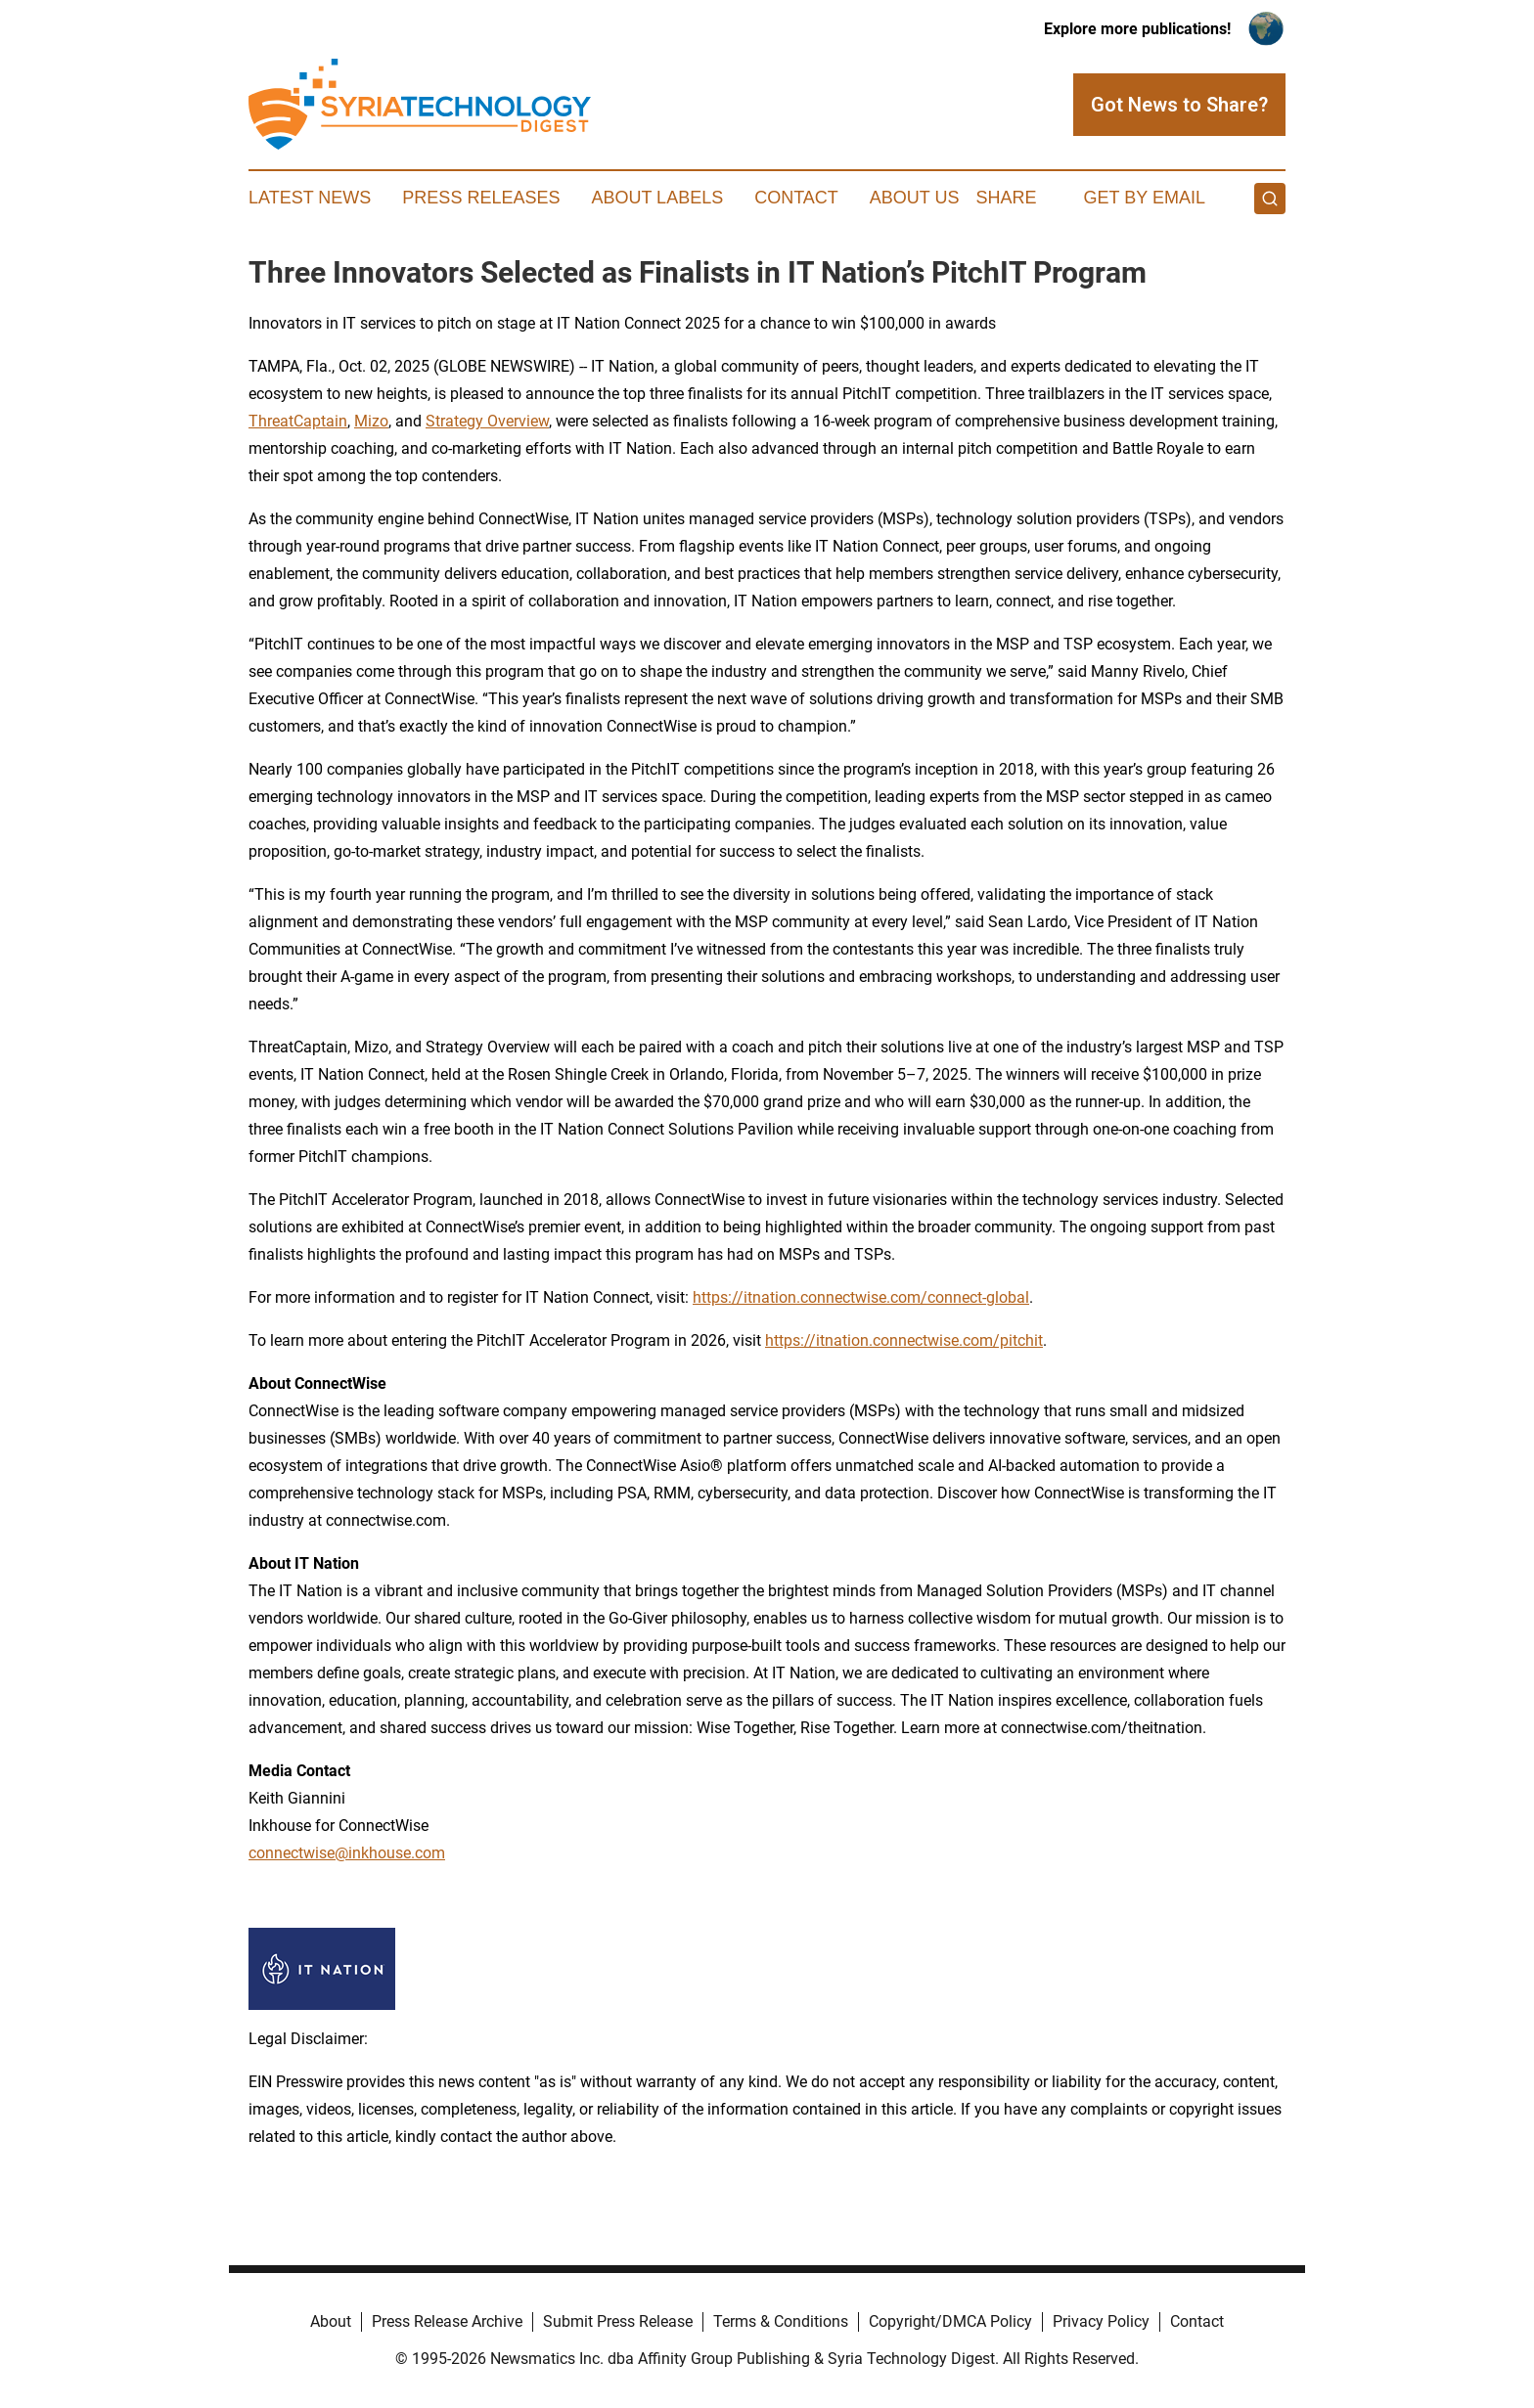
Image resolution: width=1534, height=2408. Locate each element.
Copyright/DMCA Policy (950, 2321)
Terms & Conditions (780, 2321)
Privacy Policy (1101, 2321)
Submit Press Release (618, 2321)
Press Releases (481, 197)
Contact (796, 197)
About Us (915, 197)
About (330, 2321)
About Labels (657, 197)
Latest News (309, 197)
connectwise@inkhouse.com (346, 1853)
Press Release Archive (447, 2321)
